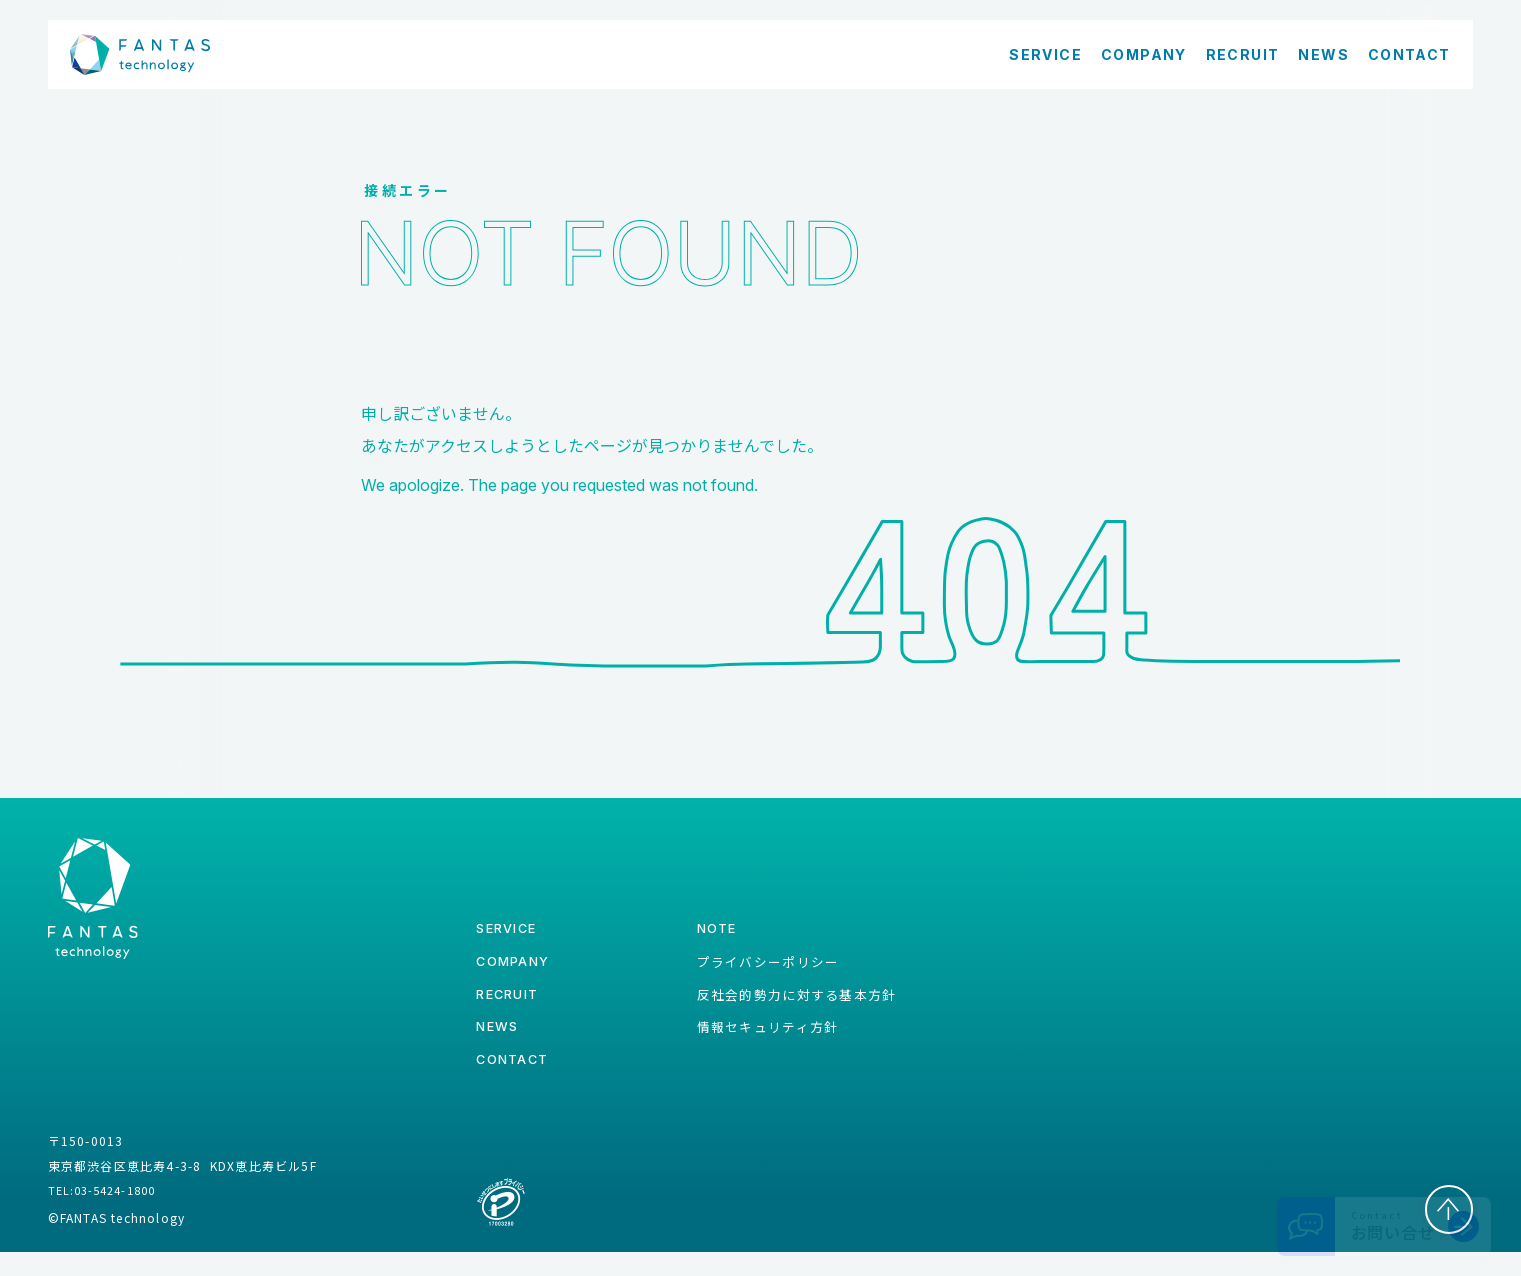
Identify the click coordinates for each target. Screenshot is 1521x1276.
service (510, 937)
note (704, 937)
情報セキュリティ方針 (757, 1046)
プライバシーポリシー (758, 973)
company (517, 973)
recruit (511, 1010)
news (500, 1046)
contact (515, 1083)
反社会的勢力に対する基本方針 (789, 1010)
